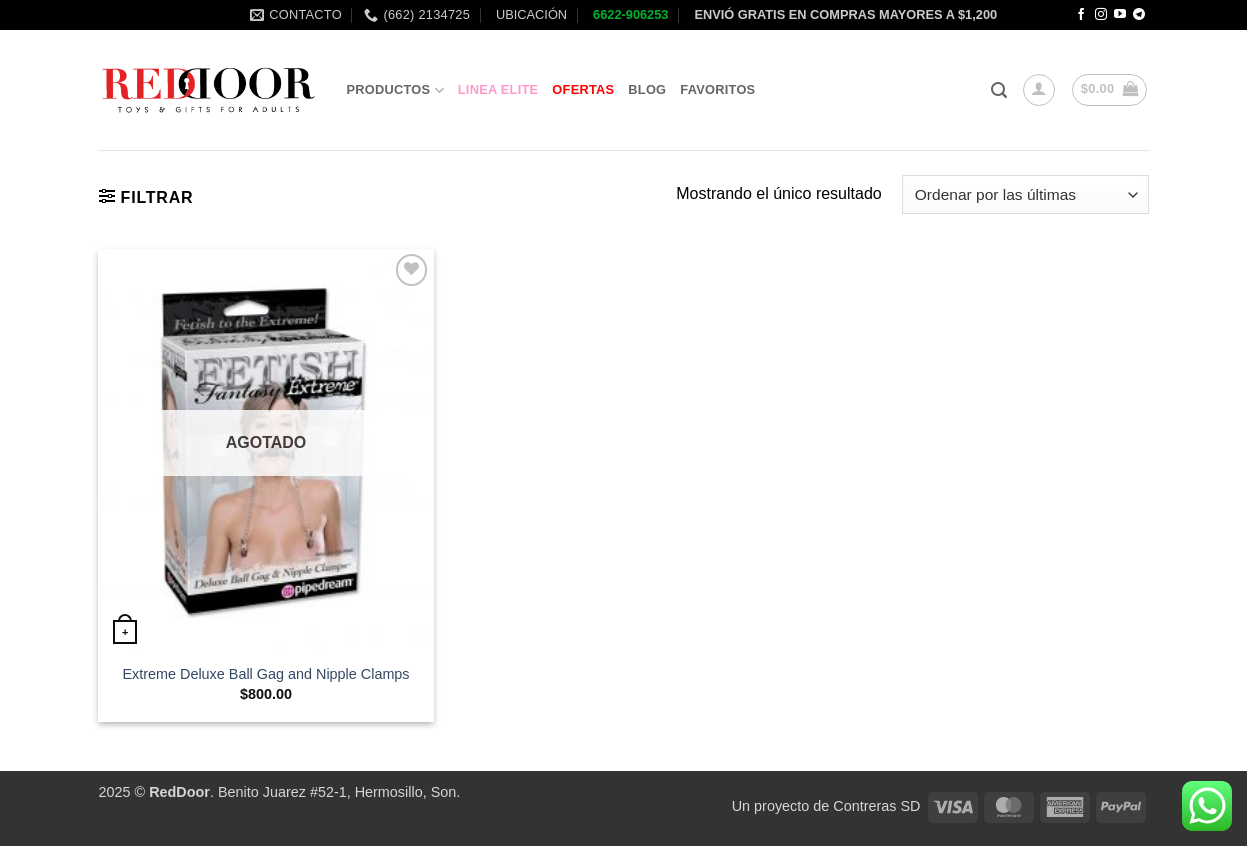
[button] (999, 90)
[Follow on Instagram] (1101, 15)
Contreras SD (876, 806)
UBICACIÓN (529, 14)
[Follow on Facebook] (1081, 15)
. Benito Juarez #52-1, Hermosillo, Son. (304, 792)
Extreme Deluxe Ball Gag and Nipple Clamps (265, 674)
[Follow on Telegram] (1139, 15)
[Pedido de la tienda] (1025, 194)
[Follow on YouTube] (1120, 15)
